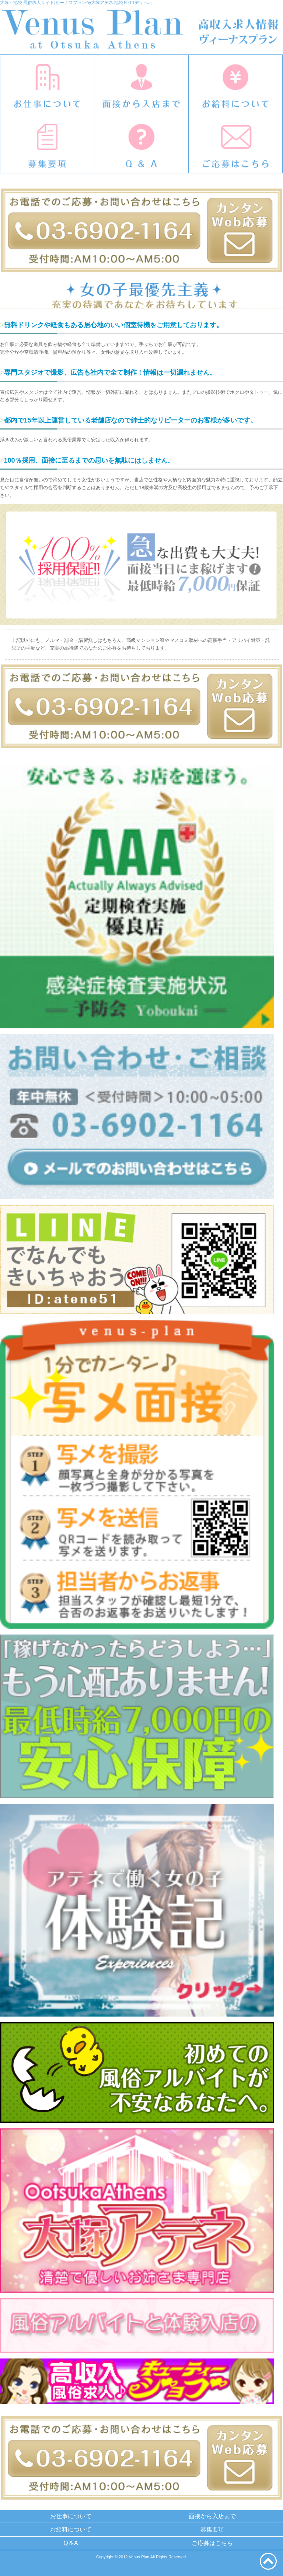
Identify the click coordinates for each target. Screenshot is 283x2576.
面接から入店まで (212, 2516)
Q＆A (70, 2543)
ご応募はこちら (212, 2543)
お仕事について (70, 2516)
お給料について (70, 2529)
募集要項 (212, 2529)
